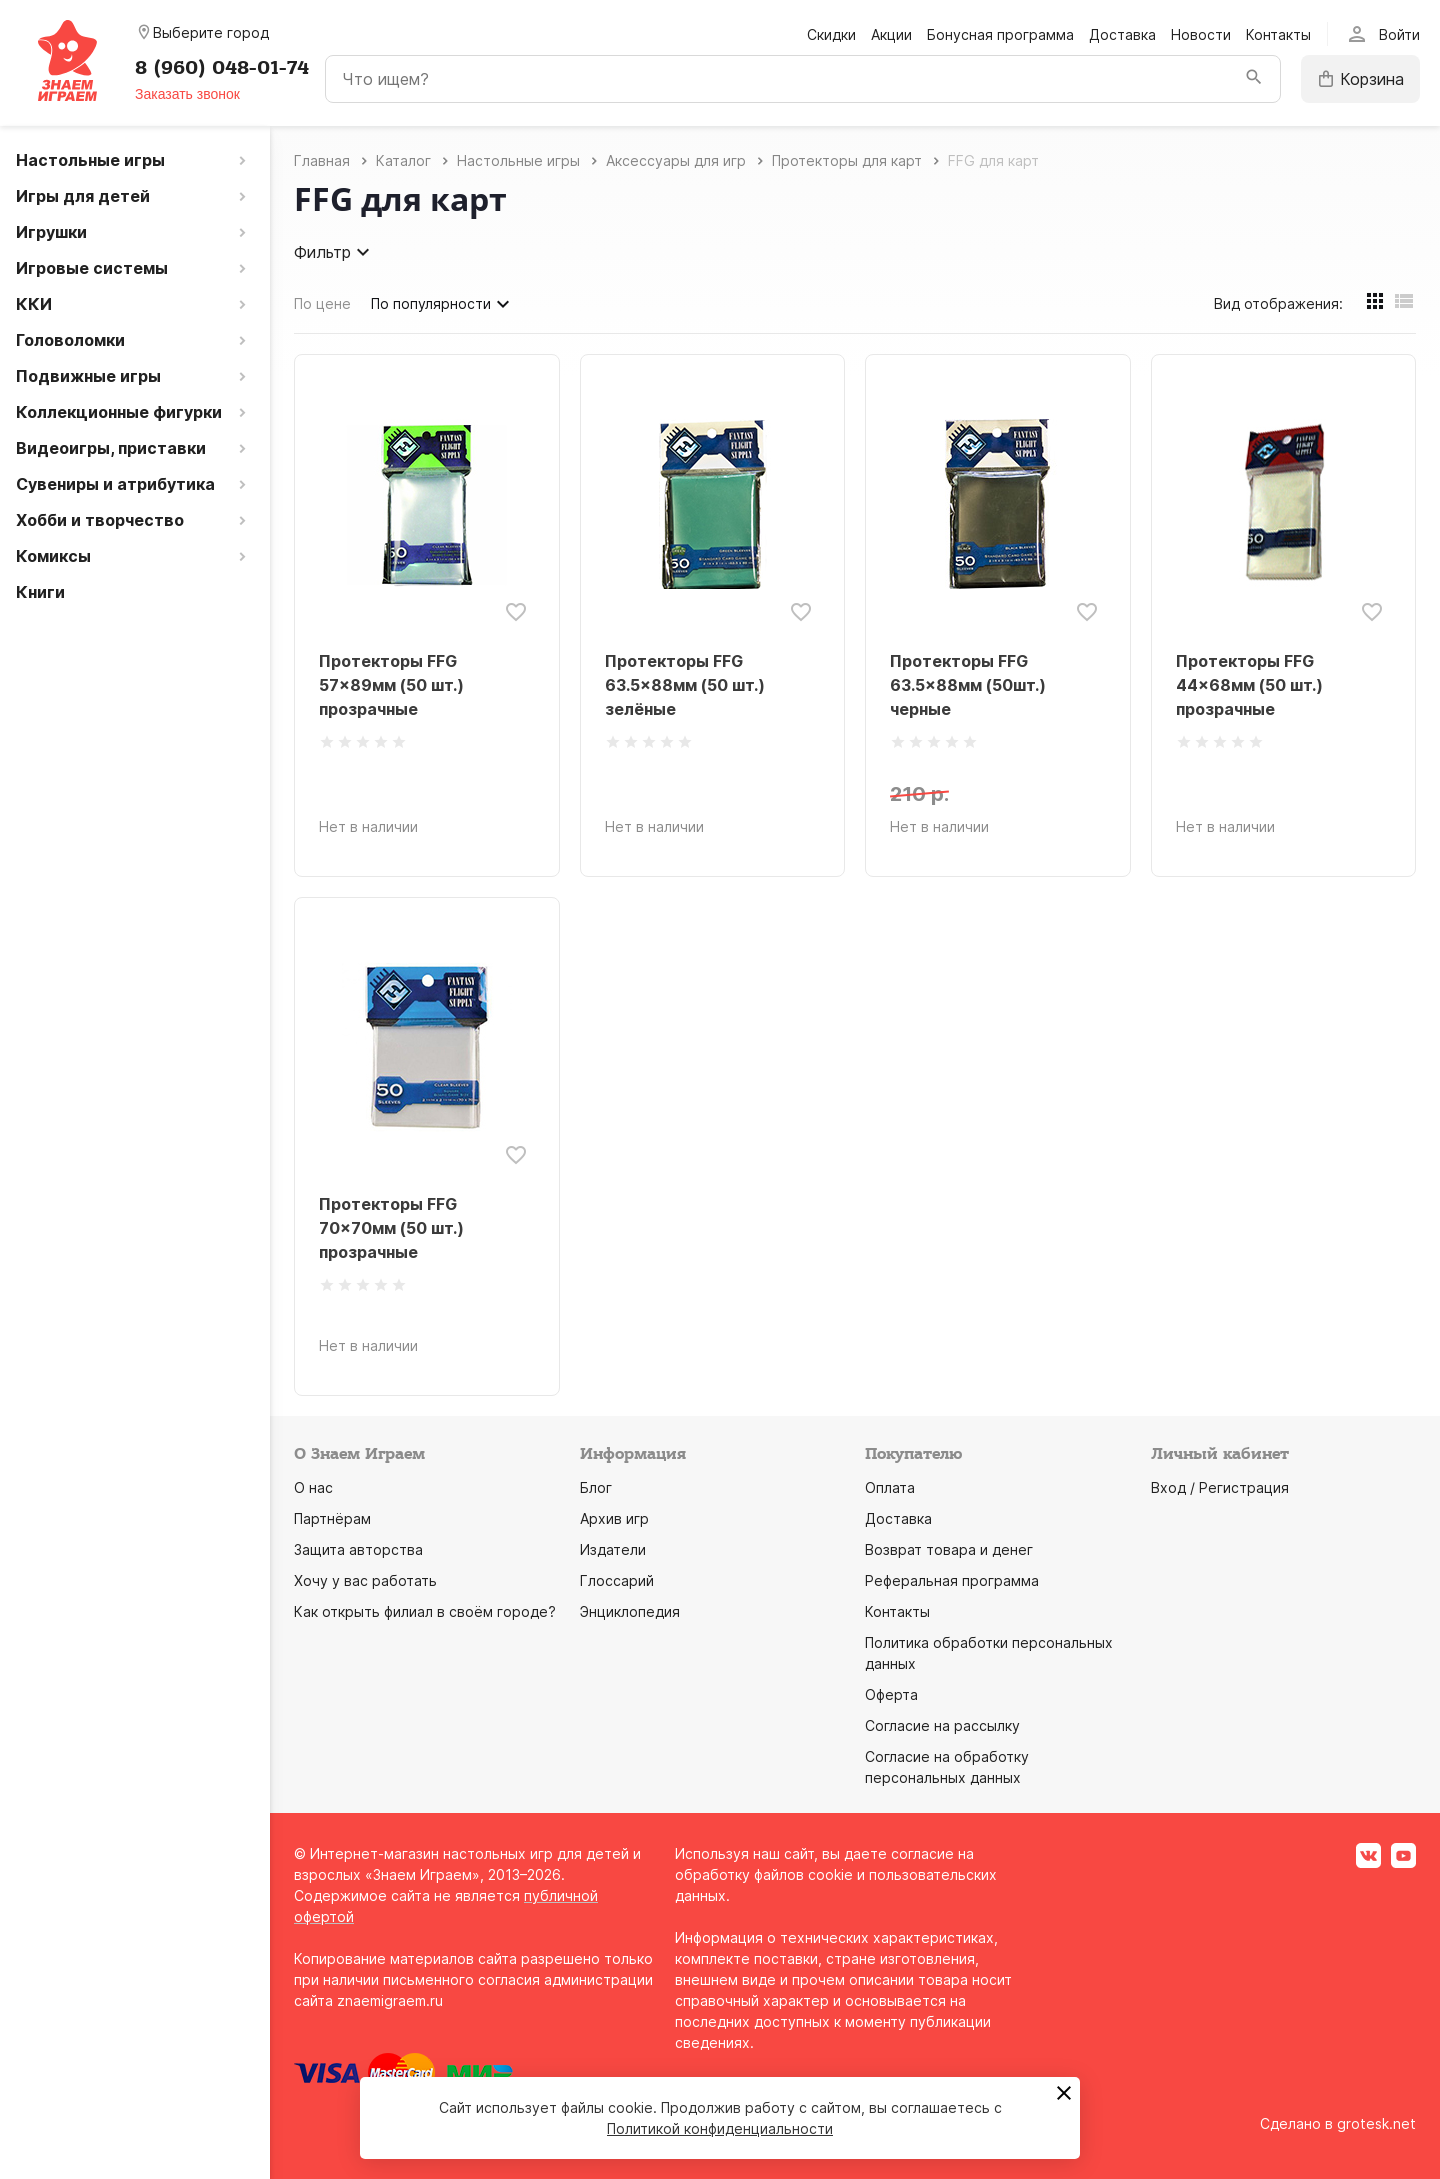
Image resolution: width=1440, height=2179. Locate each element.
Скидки (831, 34)
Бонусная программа (1000, 34)
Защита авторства (358, 1549)
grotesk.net (1376, 2123)
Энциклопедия (630, 1611)
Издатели (613, 1549)
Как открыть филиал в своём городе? (425, 1611)
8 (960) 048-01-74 (222, 68)
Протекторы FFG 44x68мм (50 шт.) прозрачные (1249, 685)
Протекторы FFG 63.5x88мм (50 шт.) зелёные (685, 685)
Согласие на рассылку (942, 1725)
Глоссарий (617, 1580)
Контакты (1278, 34)
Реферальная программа (952, 1580)
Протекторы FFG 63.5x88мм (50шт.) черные (968, 685)
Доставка (1122, 34)
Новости (1201, 34)
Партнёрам (332, 1518)
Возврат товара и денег (949, 1549)
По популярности (443, 304)
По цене (322, 303)
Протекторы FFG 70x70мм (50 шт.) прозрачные (391, 1228)
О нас (313, 1487)
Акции (891, 34)
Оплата (890, 1487)
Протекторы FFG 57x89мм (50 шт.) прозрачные (391, 685)
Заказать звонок (187, 94)
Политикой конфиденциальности (720, 2128)
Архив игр (614, 1518)
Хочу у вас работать (365, 1580)
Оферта (891, 1694)
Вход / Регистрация (1220, 1487)
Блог (596, 1487)
